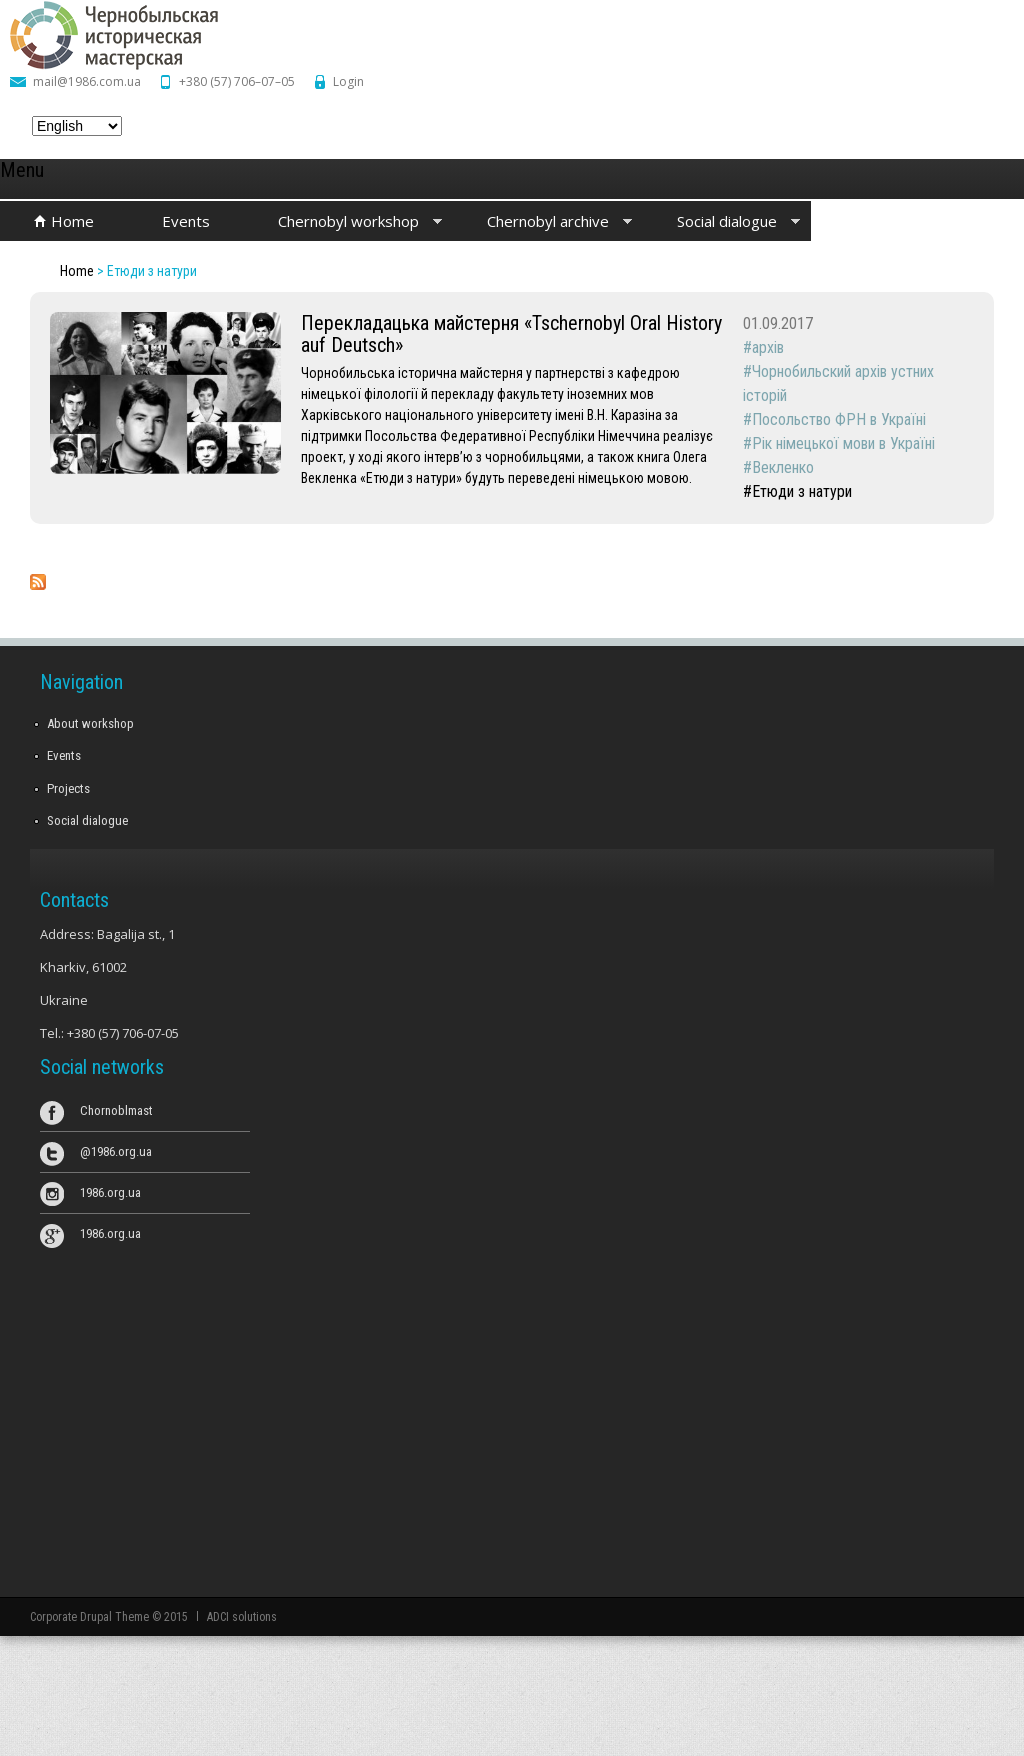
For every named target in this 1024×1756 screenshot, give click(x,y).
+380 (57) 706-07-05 (123, 1033)
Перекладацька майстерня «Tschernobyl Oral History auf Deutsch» (511, 334)
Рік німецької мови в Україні (843, 443)
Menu (22, 170)
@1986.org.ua (116, 1151)
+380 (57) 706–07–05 (237, 81)
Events (186, 221)
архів (768, 347)
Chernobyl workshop (343, 222)
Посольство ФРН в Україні (839, 419)
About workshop (90, 723)
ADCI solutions (242, 1617)
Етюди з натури (802, 491)
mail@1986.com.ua (87, 81)
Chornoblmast (116, 1110)
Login (348, 81)
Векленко (783, 467)
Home (72, 221)
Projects (68, 788)
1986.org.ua (110, 1192)
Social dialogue (721, 222)
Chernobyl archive (542, 222)
